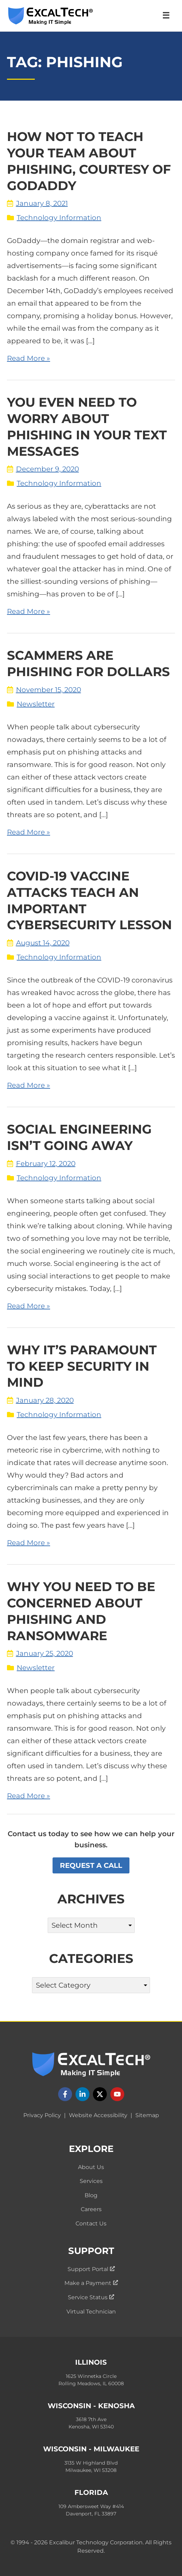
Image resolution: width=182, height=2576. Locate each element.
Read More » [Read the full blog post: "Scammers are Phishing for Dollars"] (28, 832)
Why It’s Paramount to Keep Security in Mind (82, 1366)
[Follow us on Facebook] (65, 2094)
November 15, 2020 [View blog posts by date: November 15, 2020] (44, 690)
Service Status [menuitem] (91, 2297)
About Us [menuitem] (91, 2167)
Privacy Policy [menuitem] (42, 2115)
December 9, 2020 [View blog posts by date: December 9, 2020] (43, 469)
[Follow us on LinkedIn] (82, 2094)
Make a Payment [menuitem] (91, 2283)
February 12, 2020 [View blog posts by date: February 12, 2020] (41, 1163)
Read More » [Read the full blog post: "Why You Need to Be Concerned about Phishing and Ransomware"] (28, 1796)
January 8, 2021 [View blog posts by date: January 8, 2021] (37, 203)
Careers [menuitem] (91, 2209)
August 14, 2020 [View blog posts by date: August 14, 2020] (38, 943)
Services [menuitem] (91, 2181)
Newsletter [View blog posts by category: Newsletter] (36, 704)
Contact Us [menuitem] (91, 2223)
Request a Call (91, 1865)
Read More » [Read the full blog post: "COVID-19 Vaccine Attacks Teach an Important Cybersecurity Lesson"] (28, 1085)
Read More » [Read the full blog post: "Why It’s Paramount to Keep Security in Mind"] (28, 1542)
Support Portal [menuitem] (91, 2269)
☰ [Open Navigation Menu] (166, 15)
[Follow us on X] (100, 2094)
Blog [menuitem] (91, 2195)
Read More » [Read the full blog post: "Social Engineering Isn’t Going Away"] (28, 1306)
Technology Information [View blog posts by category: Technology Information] (59, 217)
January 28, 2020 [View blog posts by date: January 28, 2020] (40, 1400)
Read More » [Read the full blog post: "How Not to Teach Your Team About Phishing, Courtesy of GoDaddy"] (28, 358)
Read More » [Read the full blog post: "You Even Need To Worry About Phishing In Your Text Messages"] (28, 611)
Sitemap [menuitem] (147, 2115)
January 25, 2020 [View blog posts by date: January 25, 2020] (40, 1653)
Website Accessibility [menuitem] (98, 2115)
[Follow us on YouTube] (117, 2094)
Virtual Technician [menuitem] (91, 2311)
